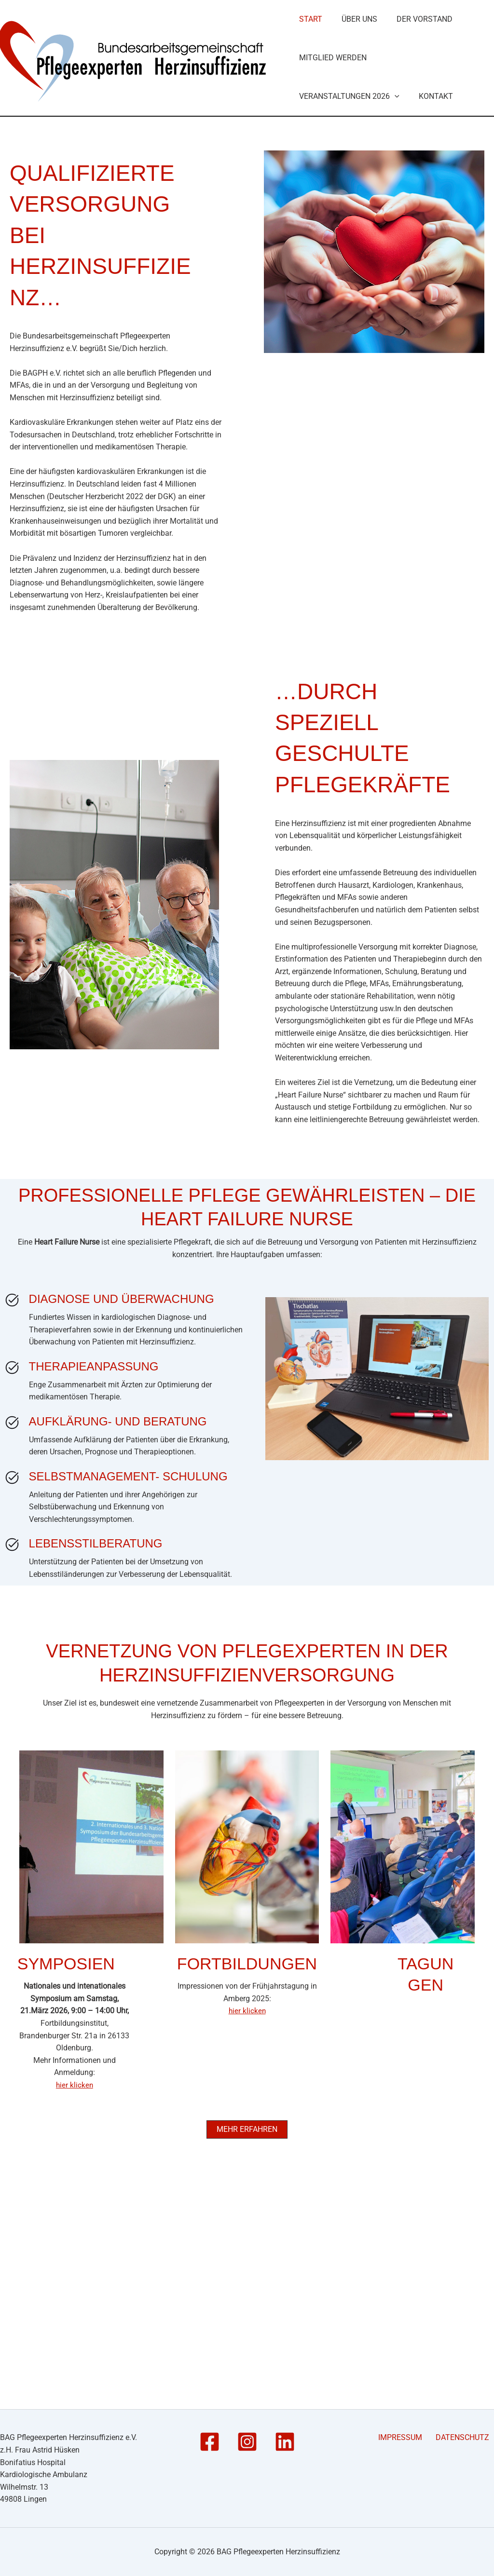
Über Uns (355, 91)
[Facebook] (209, 2442)
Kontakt (432, 313)
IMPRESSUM (411, 2437)
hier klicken (74, 2301)
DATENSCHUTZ (467, 2437)
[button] (393, 313)
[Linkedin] (284, 2442)
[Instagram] (247, 2442)
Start (309, 91)
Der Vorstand (418, 91)
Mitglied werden (332, 202)
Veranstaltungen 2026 (348, 313)
